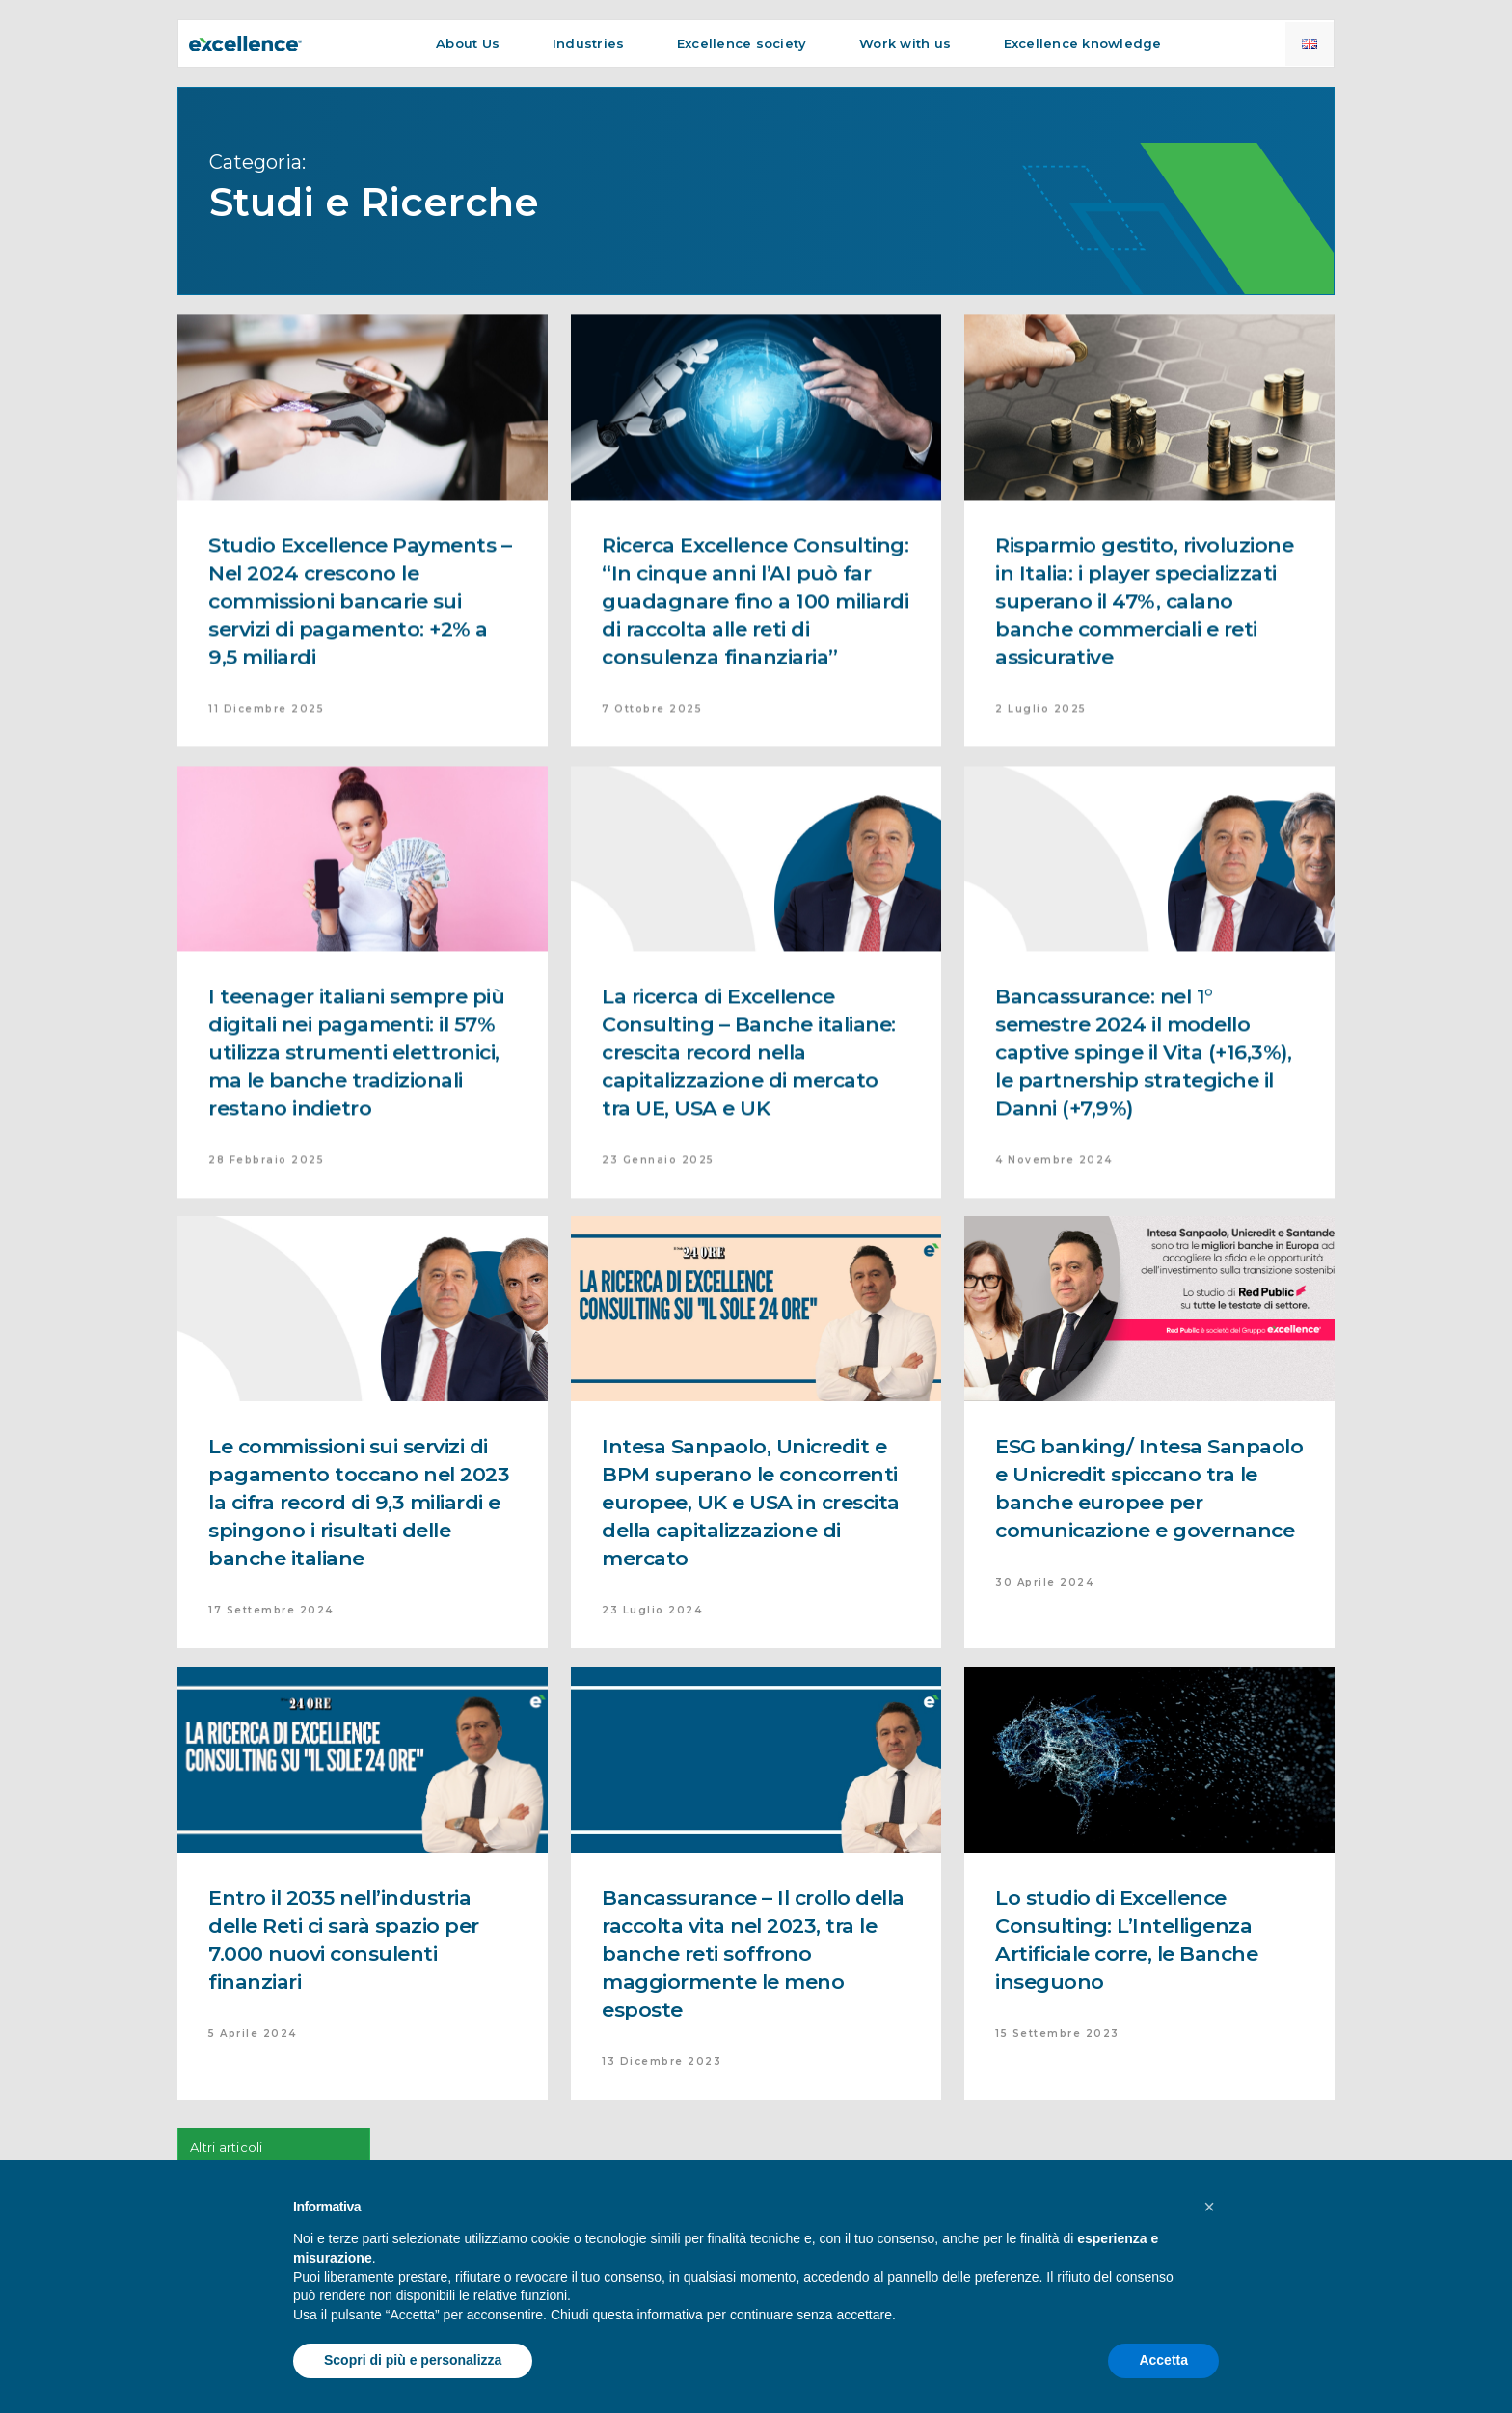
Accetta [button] (1163, 2360)
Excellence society (742, 43)
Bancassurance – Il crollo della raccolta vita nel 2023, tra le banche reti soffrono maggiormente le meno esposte (753, 1953)
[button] (1209, 2206)
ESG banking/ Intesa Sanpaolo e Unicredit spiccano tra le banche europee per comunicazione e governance (1149, 1488)
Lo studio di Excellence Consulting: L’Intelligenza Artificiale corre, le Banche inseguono (1126, 1939)
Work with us (905, 43)
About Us (468, 43)
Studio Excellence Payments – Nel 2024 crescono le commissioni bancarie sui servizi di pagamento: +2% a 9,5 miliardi (359, 641)
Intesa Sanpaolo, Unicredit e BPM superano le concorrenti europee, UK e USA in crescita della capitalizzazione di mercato (751, 1502)
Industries (589, 43)
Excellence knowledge (1083, 43)
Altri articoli (226, 2147)
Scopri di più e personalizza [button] (412, 2360)
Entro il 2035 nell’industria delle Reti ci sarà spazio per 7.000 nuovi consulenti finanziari (343, 1939)
